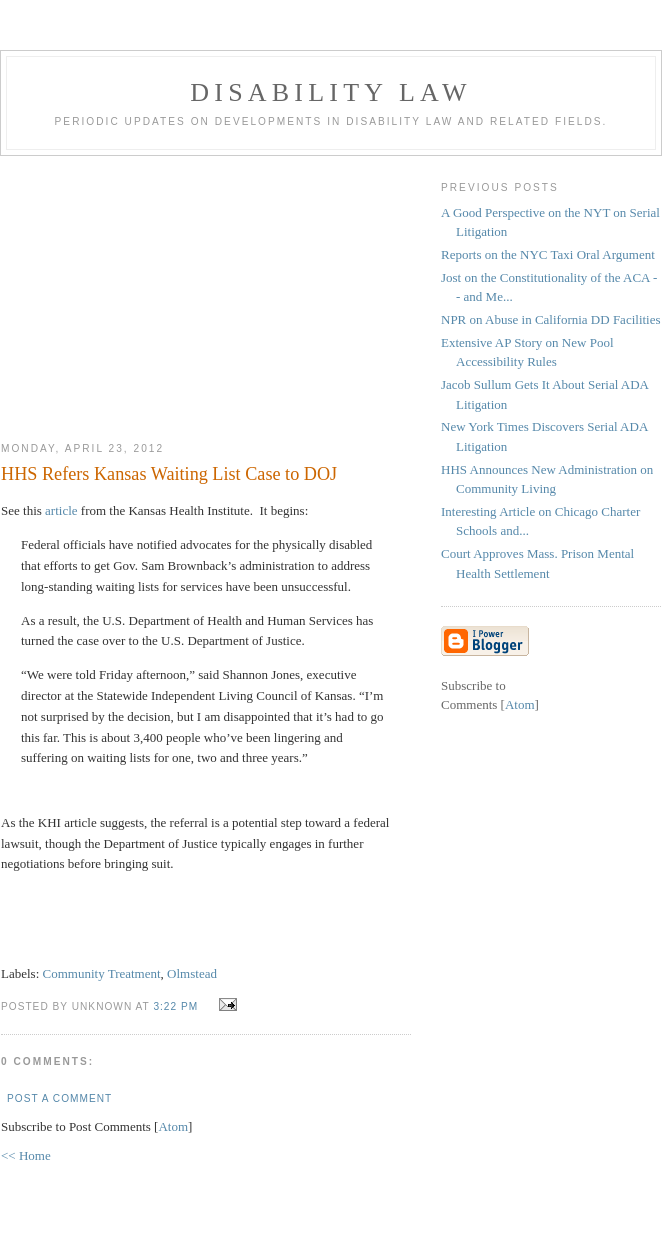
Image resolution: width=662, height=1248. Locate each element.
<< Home (26, 1155)
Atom (173, 1126)
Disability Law (330, 92)
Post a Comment (59, 1098)
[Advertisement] (206, 291)
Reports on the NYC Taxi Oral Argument (548, 254)
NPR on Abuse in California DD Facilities (551, 319)
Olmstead (192, 973)
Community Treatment (102, 973)
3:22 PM (177, 1006)
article (61, 510)
